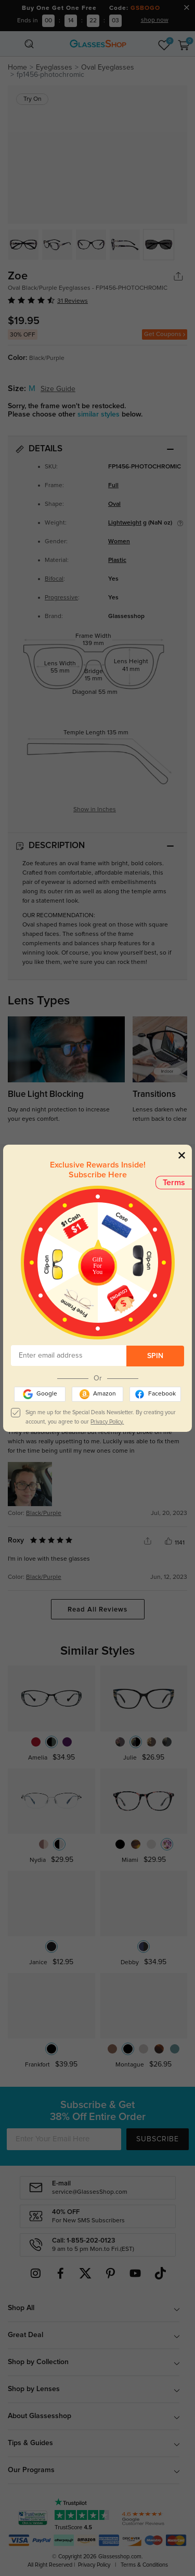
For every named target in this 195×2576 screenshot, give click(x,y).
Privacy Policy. (107, 1422)
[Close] (181, 1155)
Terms (174, 1182)
